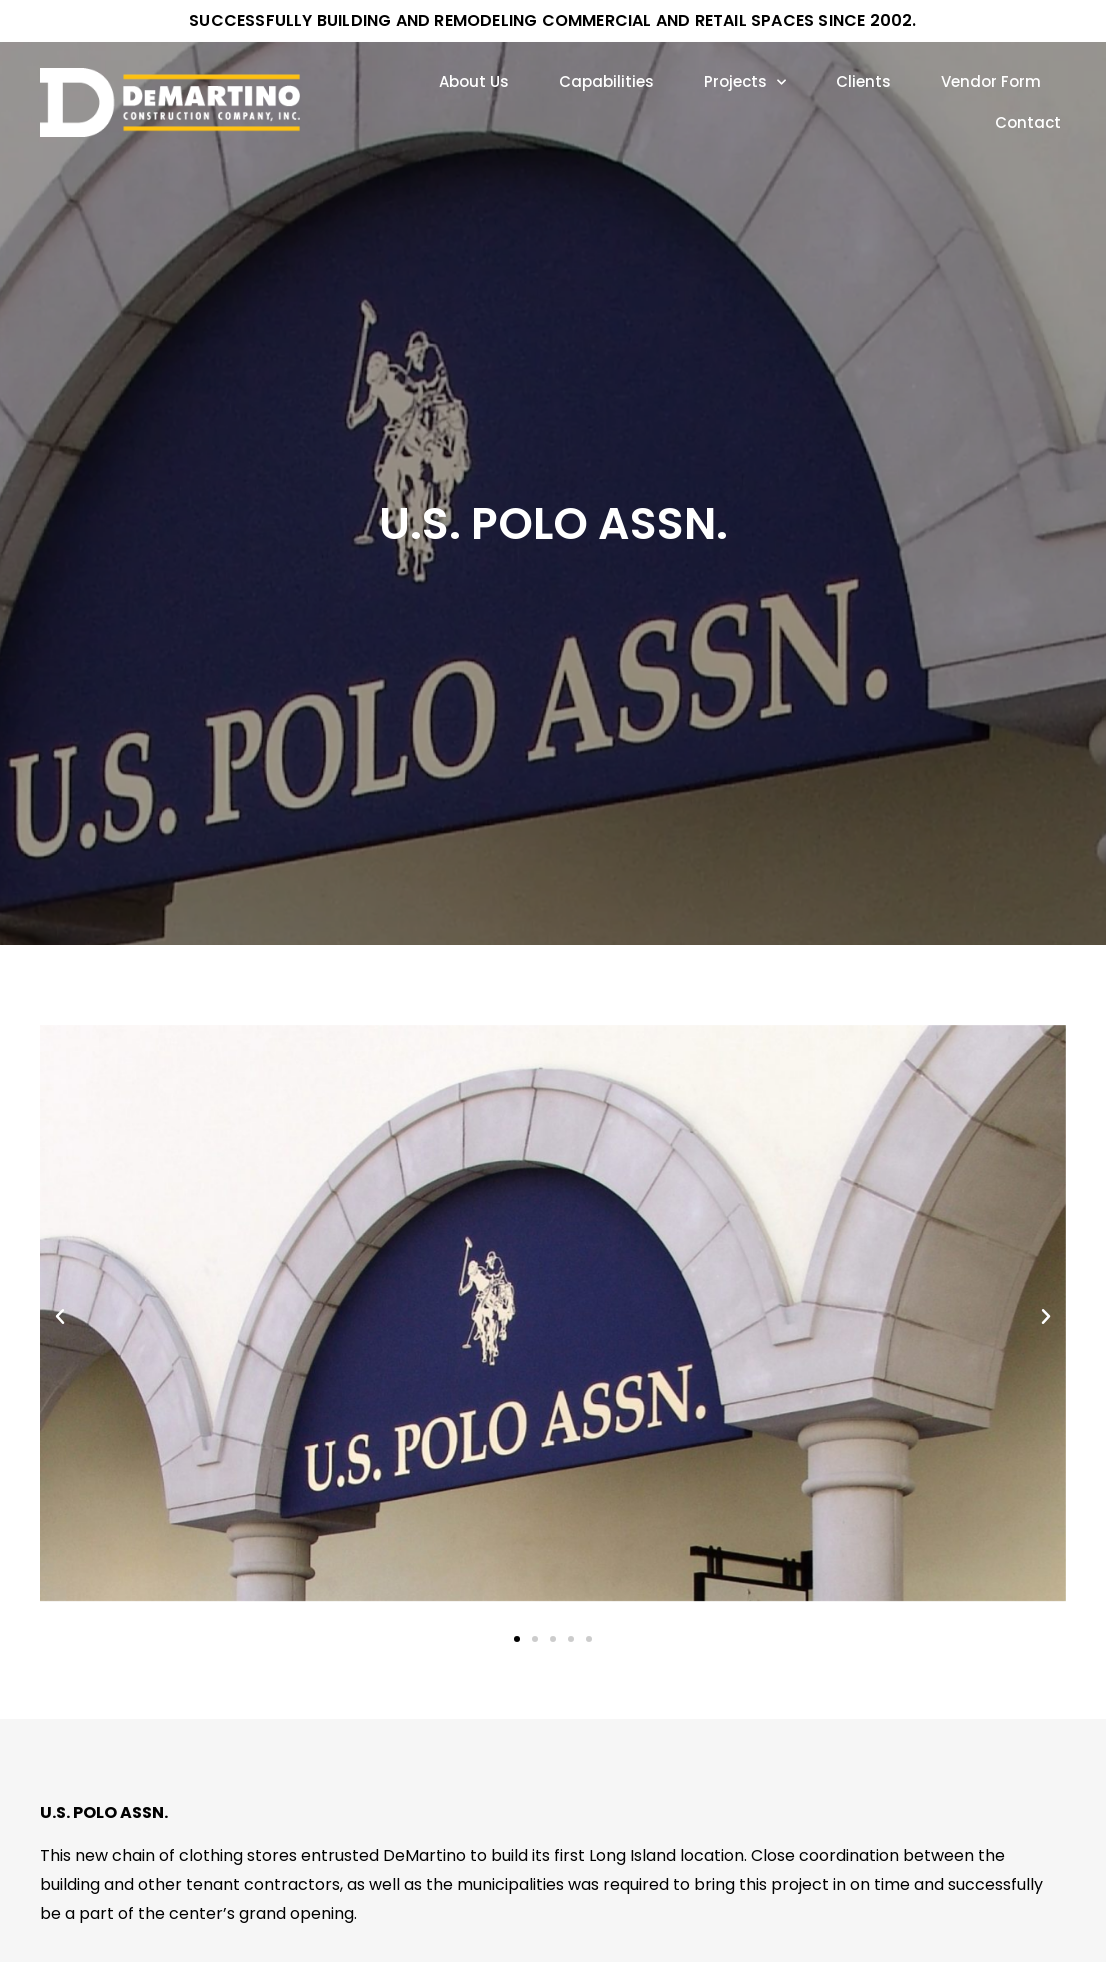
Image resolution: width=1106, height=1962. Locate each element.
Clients (863, 81)
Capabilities (606, 81)
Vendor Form (991, 81)
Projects (745, 82)
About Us (474, 81)
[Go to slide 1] (517, 1639)
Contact (1028, 122)
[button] (60, 1317)
